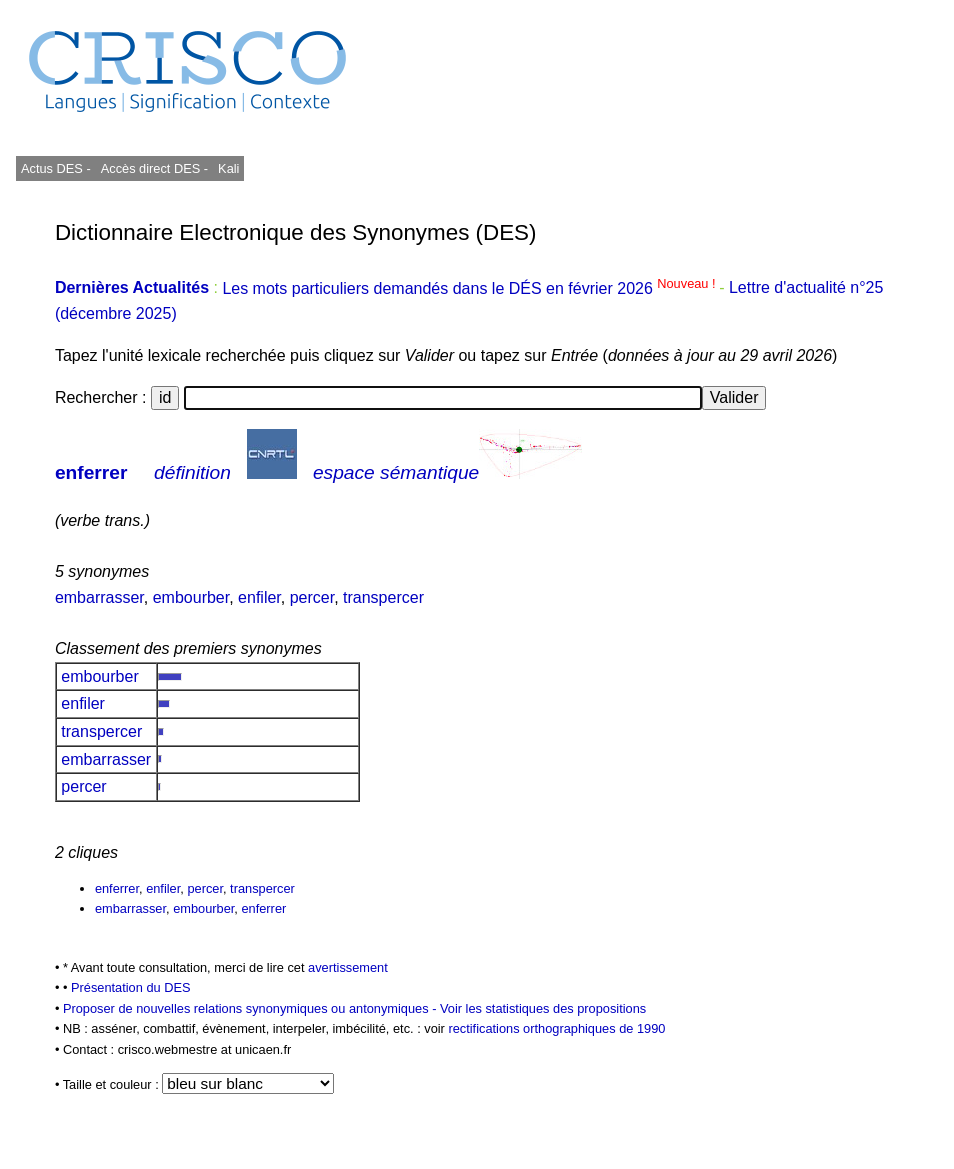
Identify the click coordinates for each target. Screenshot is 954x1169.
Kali (228, 168)
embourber (191, 597)
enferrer (91, 472)
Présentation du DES (131, 987)
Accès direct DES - (154, 168)
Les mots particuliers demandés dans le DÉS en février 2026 (470, 288)
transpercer (383, 597)
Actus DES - (56, 168)
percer (312, 597)
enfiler (259, 597)
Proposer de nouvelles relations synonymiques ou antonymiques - (251, 1008)
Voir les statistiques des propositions (543, 1008)
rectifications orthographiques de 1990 (556, 1028)
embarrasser (99, 597)
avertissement (348, 967)
